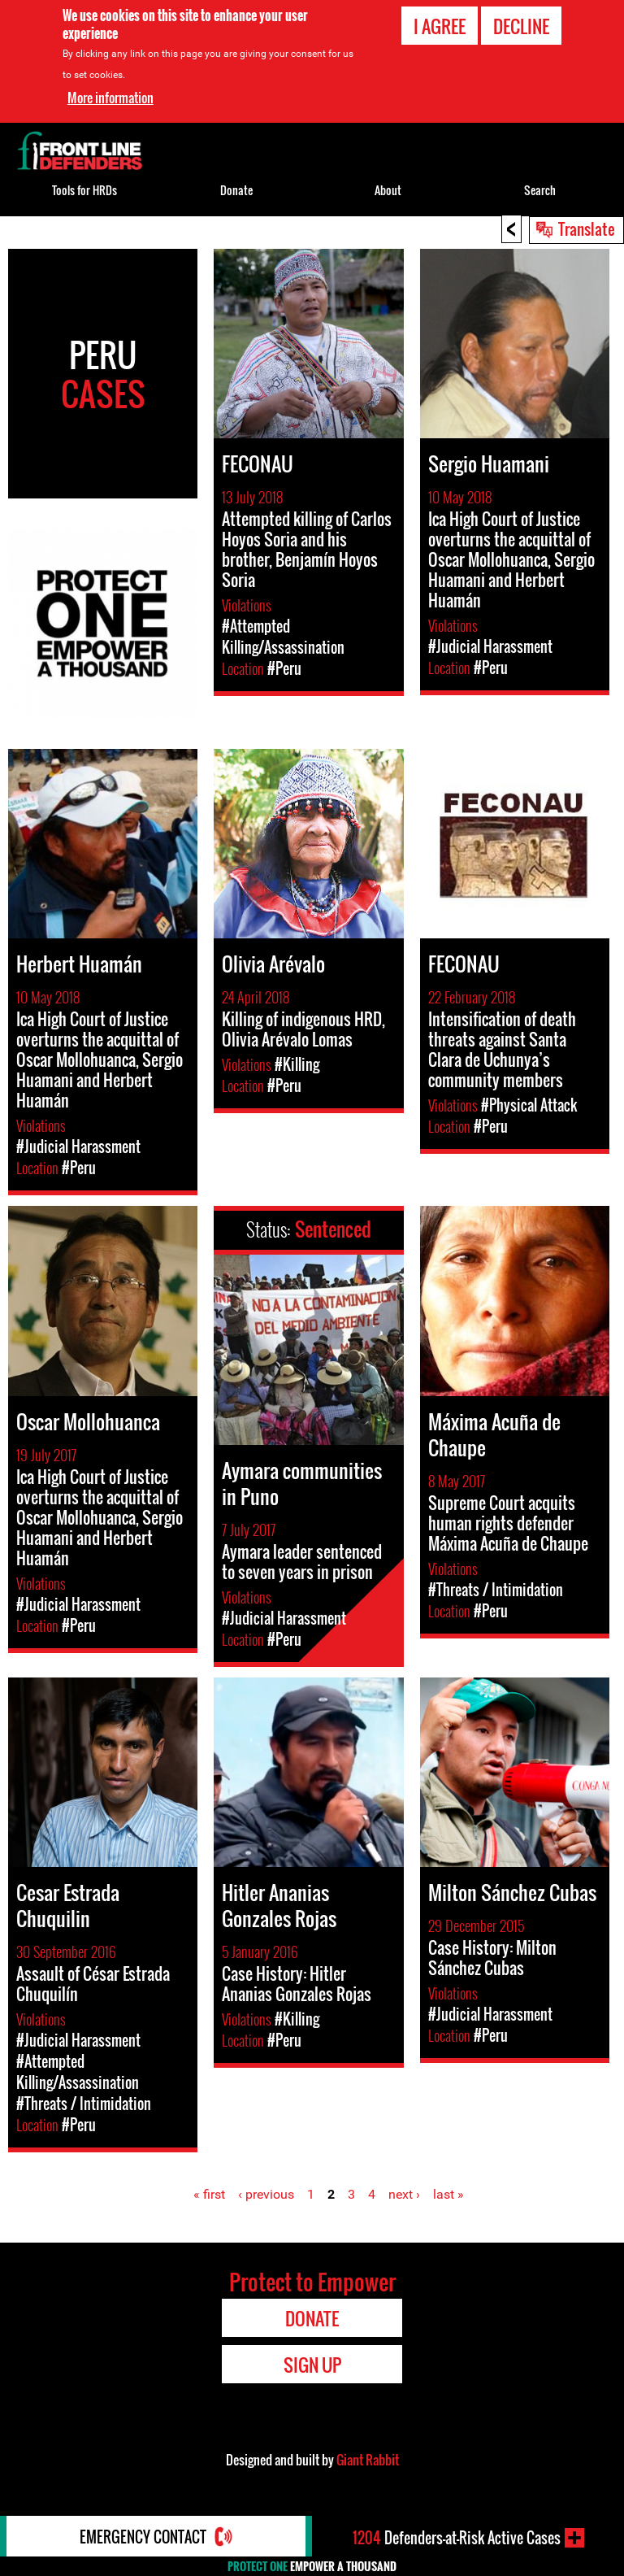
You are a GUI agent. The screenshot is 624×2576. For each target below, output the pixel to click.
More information (110, 97)
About (388, 189)
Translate (586, 228)
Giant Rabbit (367, 2459)
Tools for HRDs (84, 189)
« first (209, 2194)
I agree (440, 26)
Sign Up (312, 2365)
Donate (236, 189)
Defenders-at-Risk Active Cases (457, 2537)
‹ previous (266, 2194)
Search (540, 189)
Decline (521, 26)
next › (404, 2194)
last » (448, 2194)
